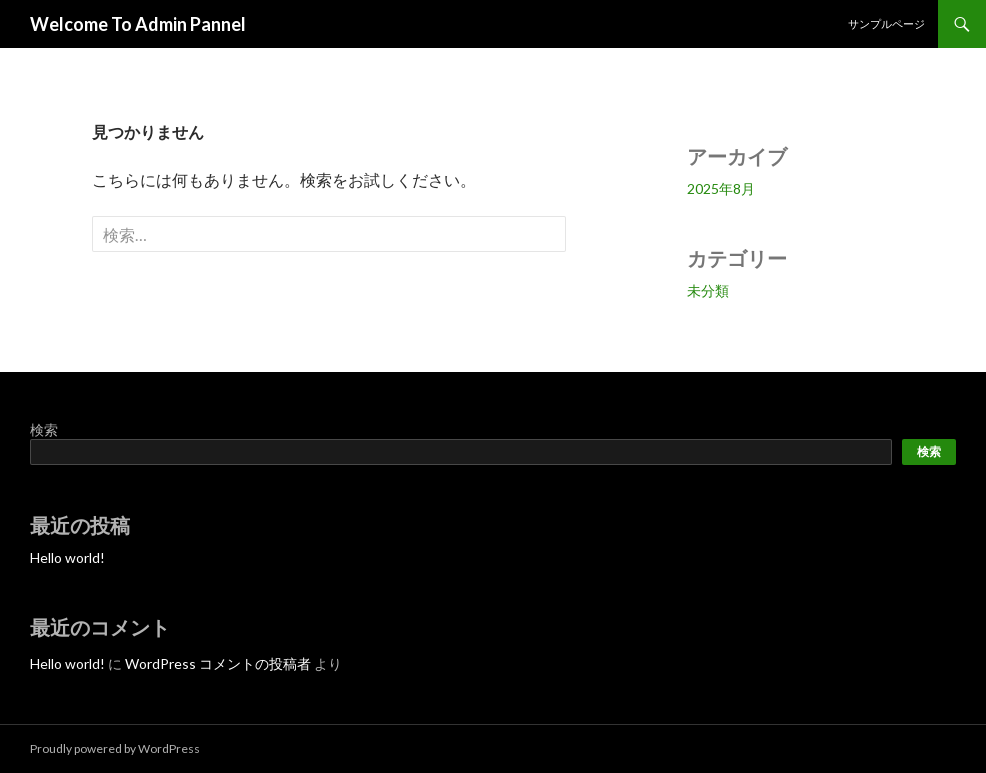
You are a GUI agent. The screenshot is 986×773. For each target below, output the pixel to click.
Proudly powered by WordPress (115, 748)
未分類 (708, 290)
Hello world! (67, 557)
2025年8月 (721, 188)
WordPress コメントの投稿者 (218, 663)
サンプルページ (886, 23)
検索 (44, 429)
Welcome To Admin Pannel (138, 24)
